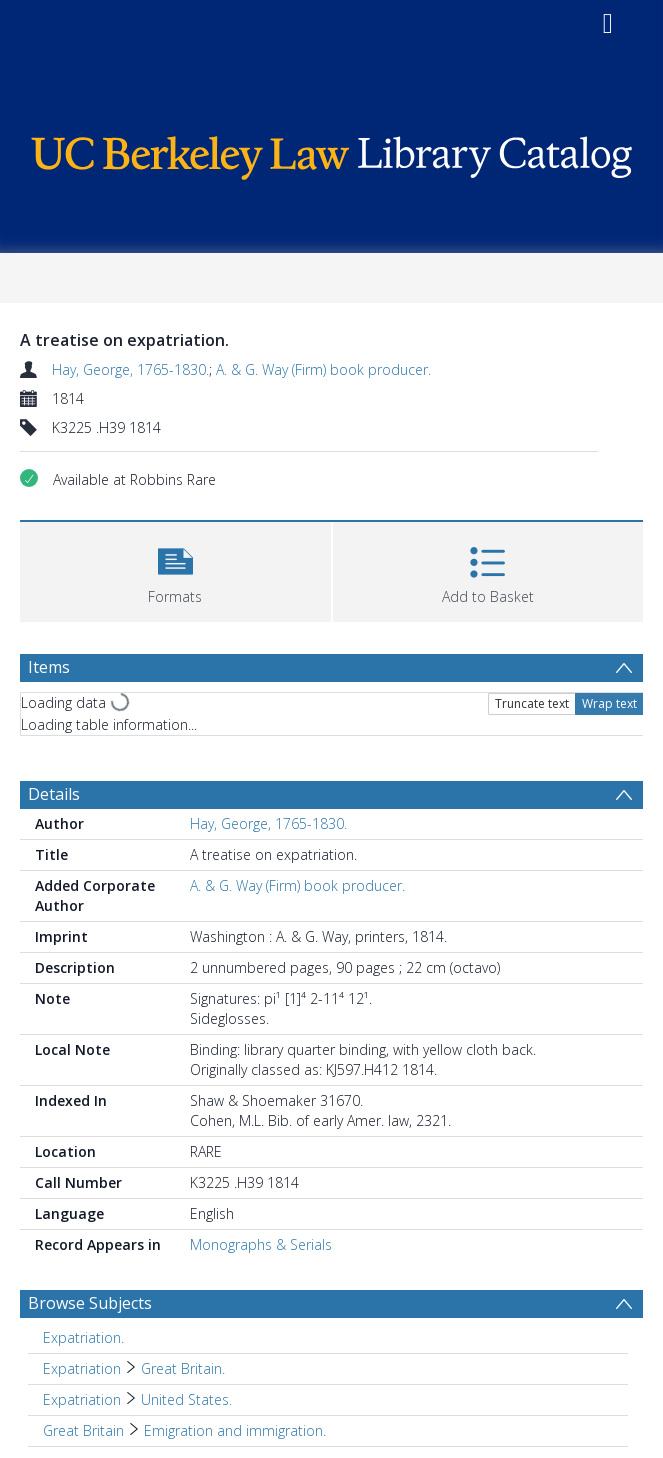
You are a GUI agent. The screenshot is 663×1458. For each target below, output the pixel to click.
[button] (175, 569)
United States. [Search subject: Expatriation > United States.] (186, 1399)
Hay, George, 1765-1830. (130, 369)
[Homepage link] (331, 152)
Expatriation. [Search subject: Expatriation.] (83, 1337)
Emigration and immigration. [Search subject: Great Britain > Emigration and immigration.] (235, 1430)
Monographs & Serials (261, 1244)
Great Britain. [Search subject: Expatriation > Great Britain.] (183, 1368)
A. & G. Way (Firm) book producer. (323, 369)
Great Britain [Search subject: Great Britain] (83, 1430)
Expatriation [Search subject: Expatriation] (82, 1368)
